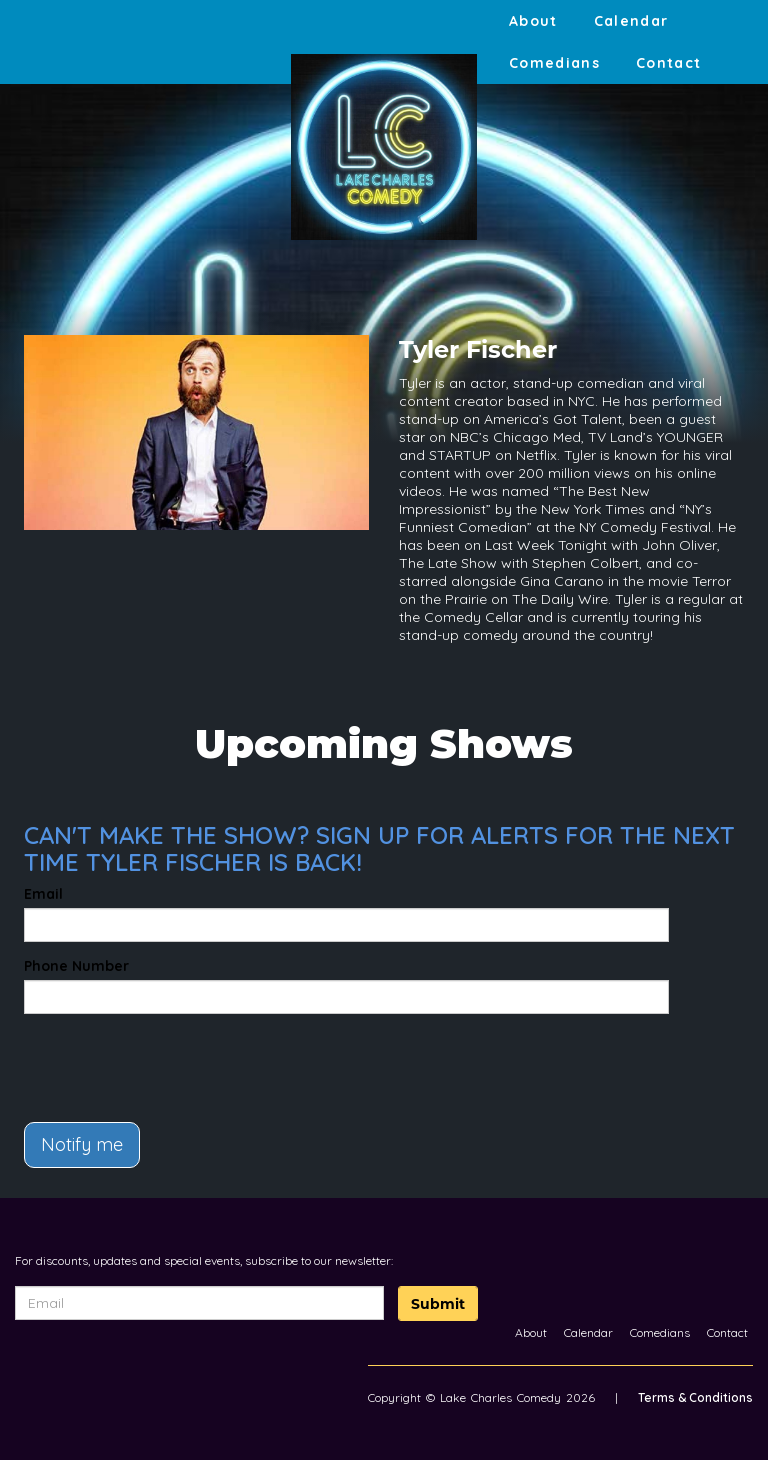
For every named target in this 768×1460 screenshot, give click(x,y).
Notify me (82, 1144)
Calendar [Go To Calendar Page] (631, 21)
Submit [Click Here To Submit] (438, 1304)
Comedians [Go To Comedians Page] (554, 63)
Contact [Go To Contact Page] (669, 63)
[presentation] (141, 1059)
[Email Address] (199, 1303)
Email (43, 894)
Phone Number (76, 966)
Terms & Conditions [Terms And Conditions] (695, 1397)
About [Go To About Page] (533, 21)
